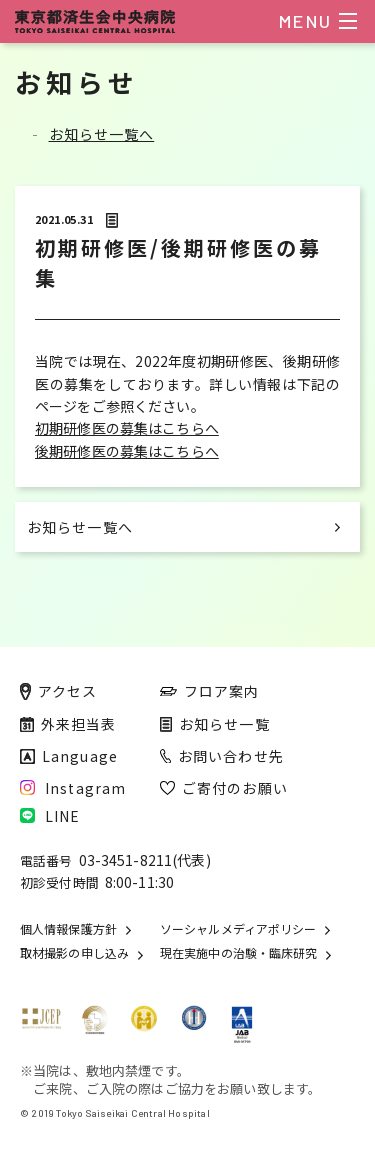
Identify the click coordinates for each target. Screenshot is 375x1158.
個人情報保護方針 (68, 929)
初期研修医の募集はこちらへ (127, 428)
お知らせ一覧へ (102, 134)
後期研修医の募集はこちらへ (127, 451)
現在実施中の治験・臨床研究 (238, 953)
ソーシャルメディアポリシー (238, 929)
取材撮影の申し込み (74, 953)
